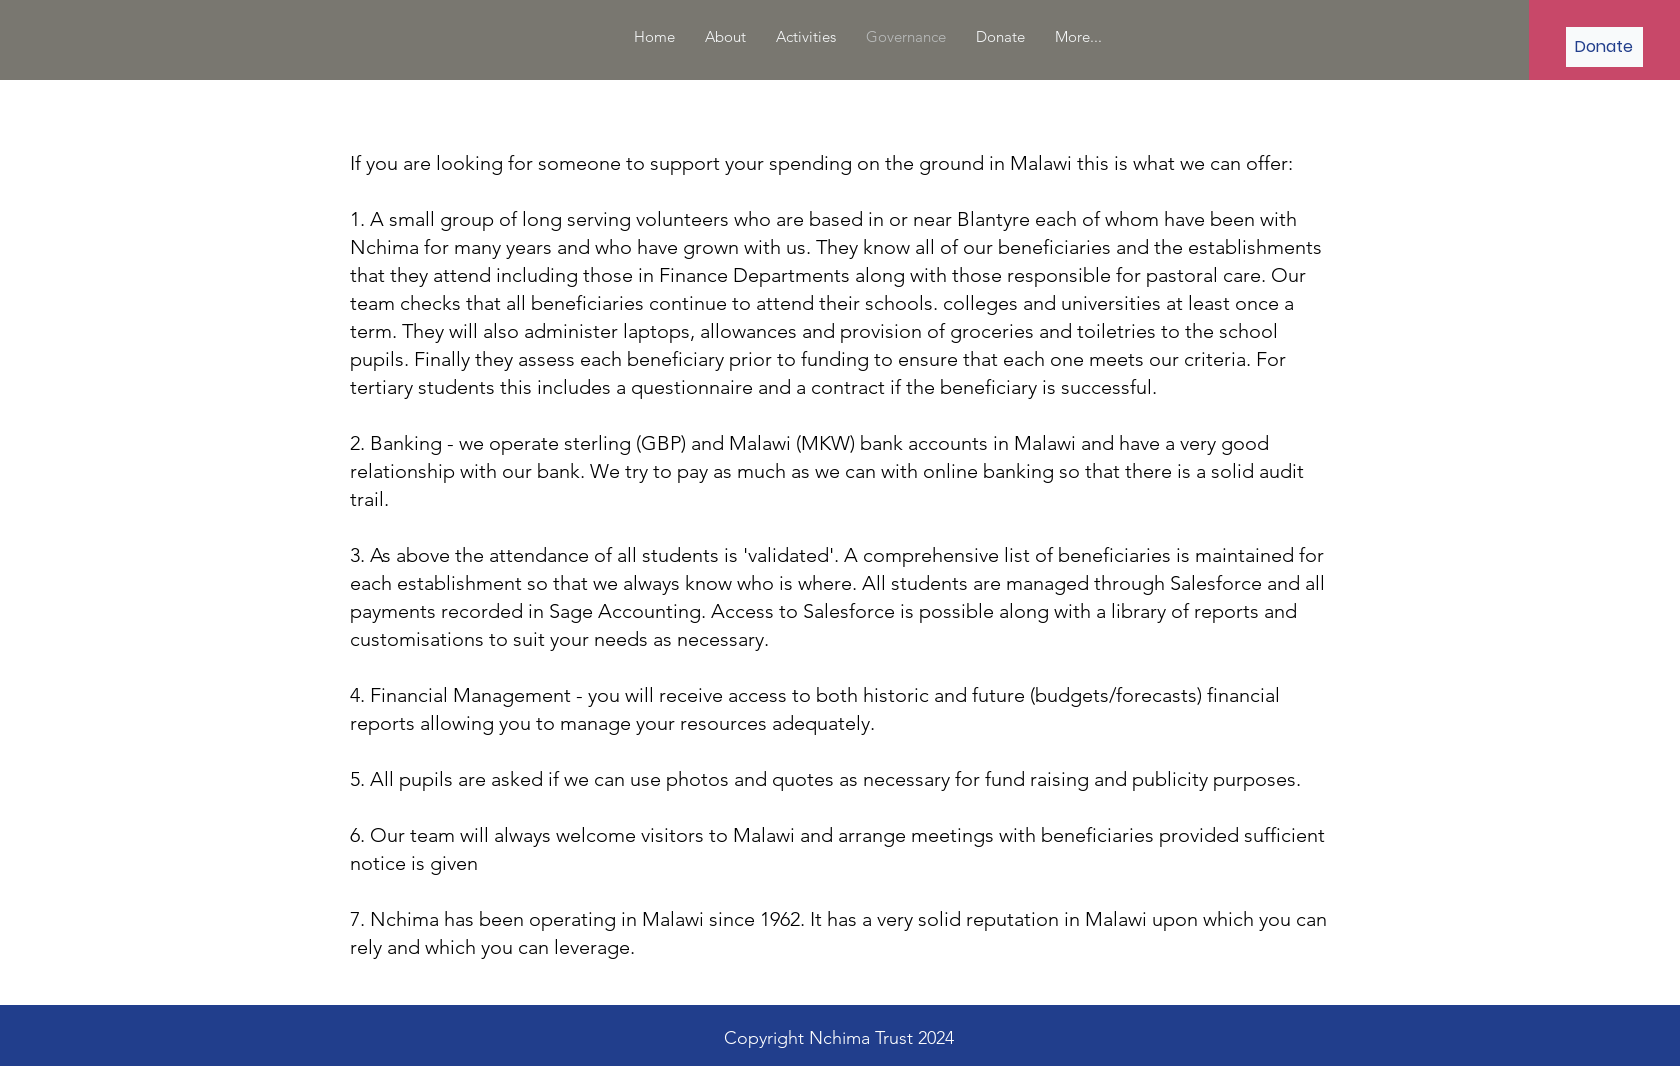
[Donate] (1604, 47)
